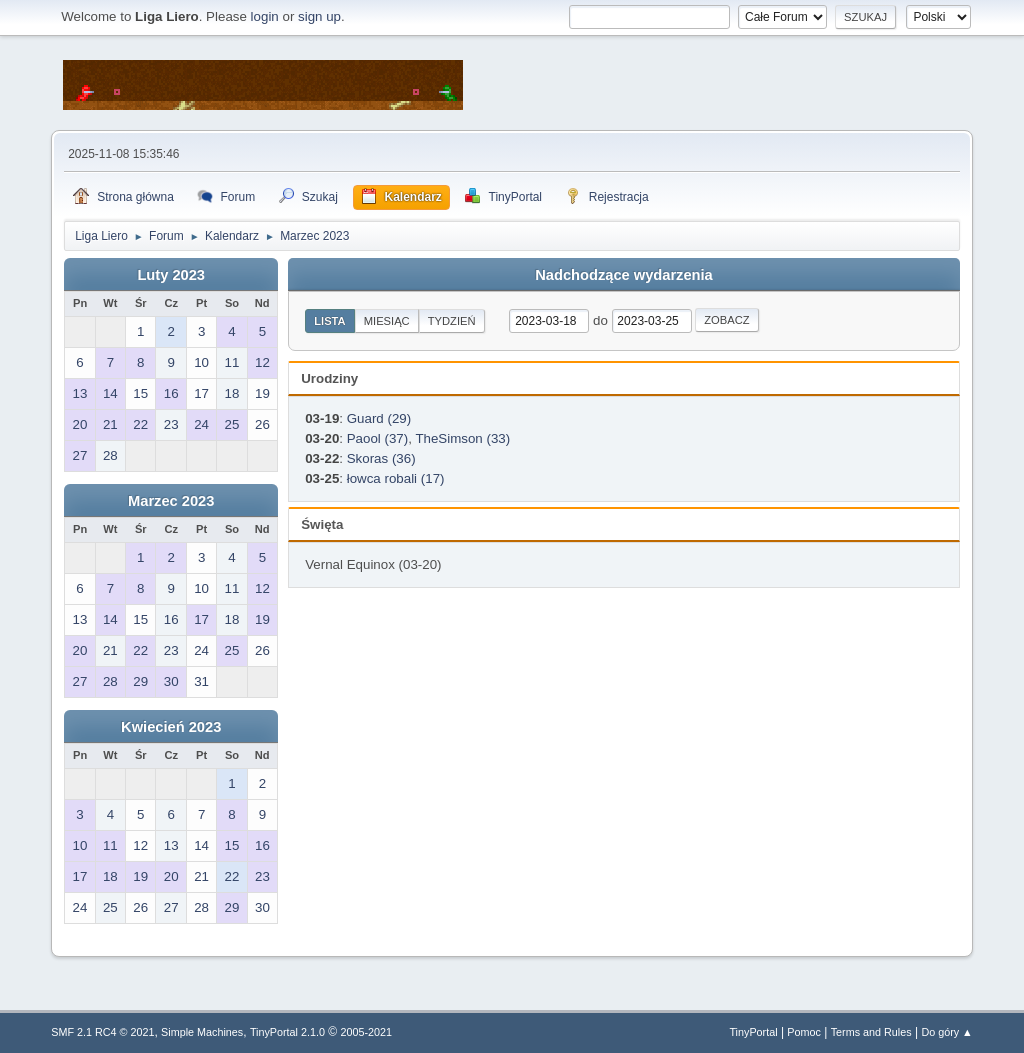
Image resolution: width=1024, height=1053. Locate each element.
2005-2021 (366, 1032)
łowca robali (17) (396, 478)
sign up (319, 16)
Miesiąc (387, 321)
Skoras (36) (381, 458)
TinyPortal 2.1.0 (287, 1032)
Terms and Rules (871, 1032)
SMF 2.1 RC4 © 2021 (102, 1032)
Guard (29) (379, 418)
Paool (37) (378, 438)
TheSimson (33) (462, 438)
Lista (330, 321)
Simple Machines (202, 1032)
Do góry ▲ (946, 1032)
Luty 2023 (171, 275)
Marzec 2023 (171, 501)
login (265, 16)
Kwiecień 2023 (171, 727)
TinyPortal (753, 1032)
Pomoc (804, 1032)
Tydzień (452, 321)
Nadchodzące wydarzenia (624, 275)
